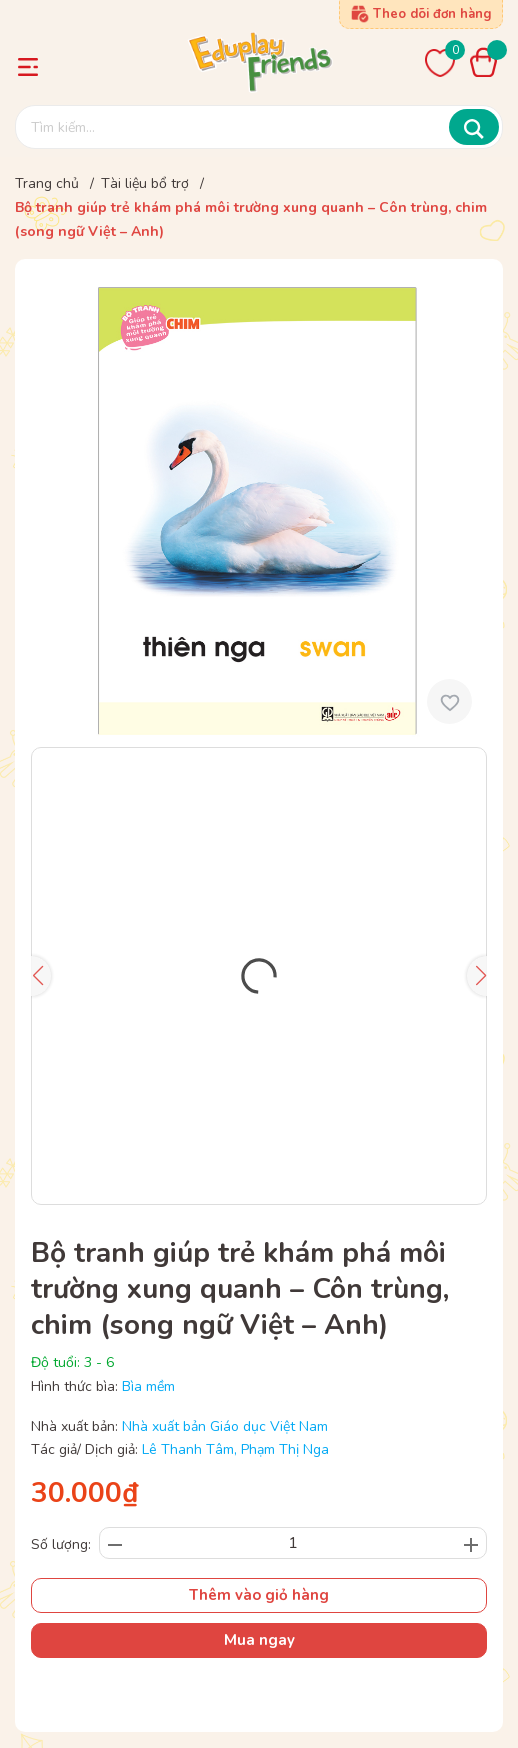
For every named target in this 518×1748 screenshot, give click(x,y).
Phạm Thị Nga (285, 1449)
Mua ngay (259, 1640)
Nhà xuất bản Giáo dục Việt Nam (225, 1426)
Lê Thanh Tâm (188, 1449)
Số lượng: (61, 1544)
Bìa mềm (148, 1386)
